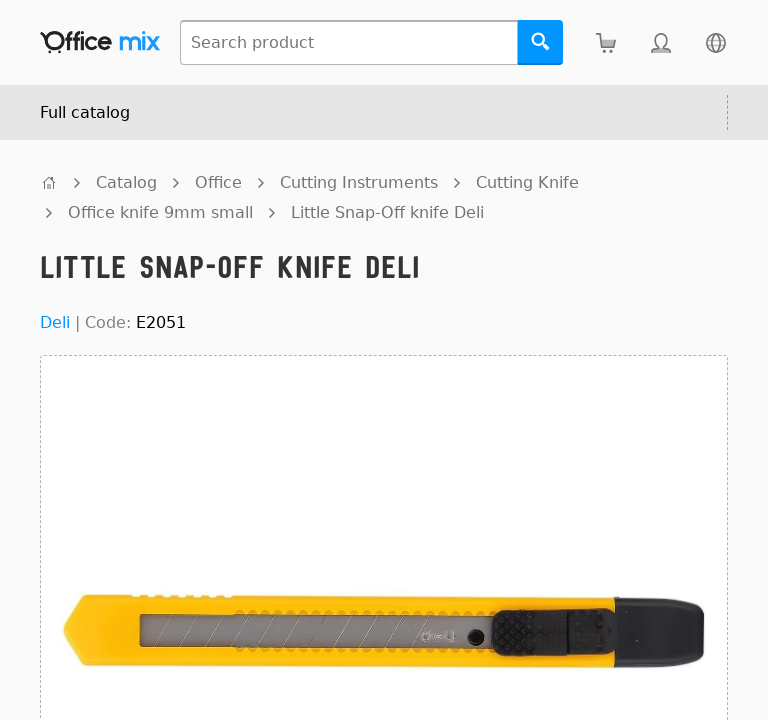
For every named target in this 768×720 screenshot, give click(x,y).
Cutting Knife (527, 182)
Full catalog (85, 112)
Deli (55, 322)
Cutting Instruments (359, 182)
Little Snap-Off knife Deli (387, 212)
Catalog (126, 182)
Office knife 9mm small (160, 212)
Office (218, 182)
